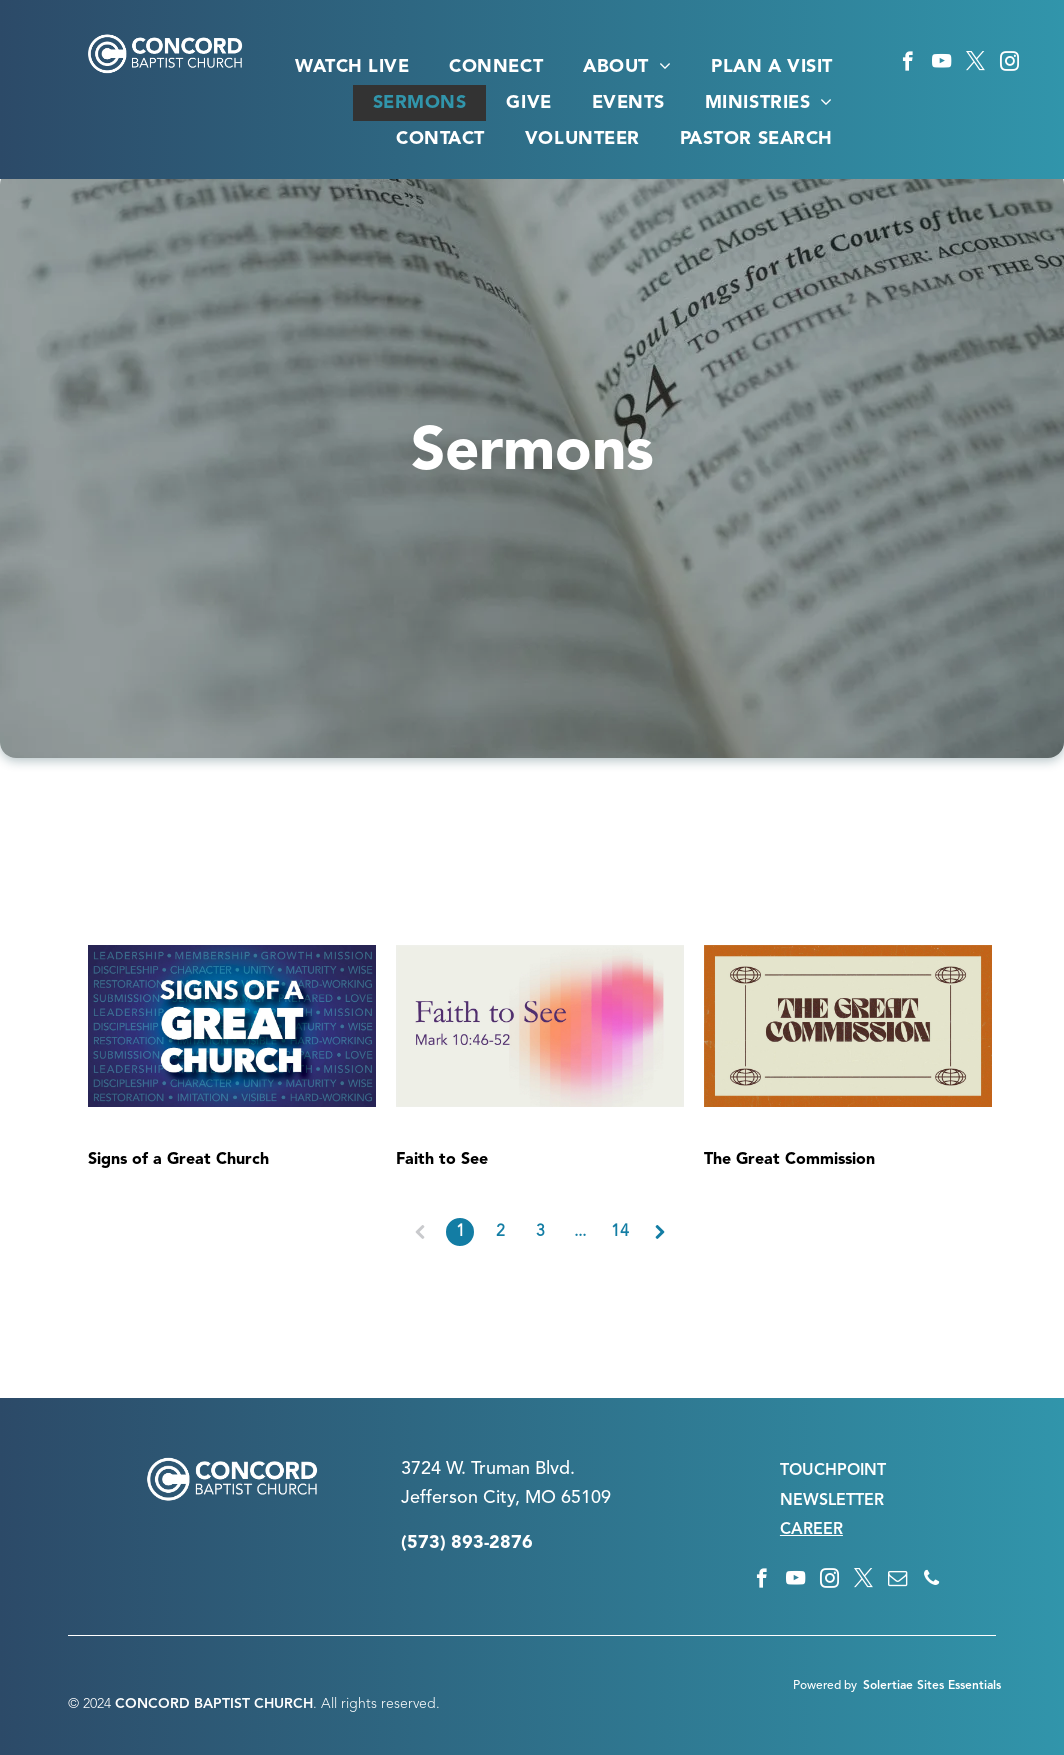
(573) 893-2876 (467, 1543)
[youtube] (941, 64)
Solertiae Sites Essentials (932, 1686)
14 (620, 1232)
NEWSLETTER (832, 1501)
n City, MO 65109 (539, 1498)
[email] (897, 1581)
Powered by (825, 1686)
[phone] (931, 1581)
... (580, 1232)
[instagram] (1009, 64)
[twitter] (975, 64)
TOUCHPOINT (833, 1471)
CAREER (811, 1530)
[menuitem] (352, 67)
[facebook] (907, 64)
